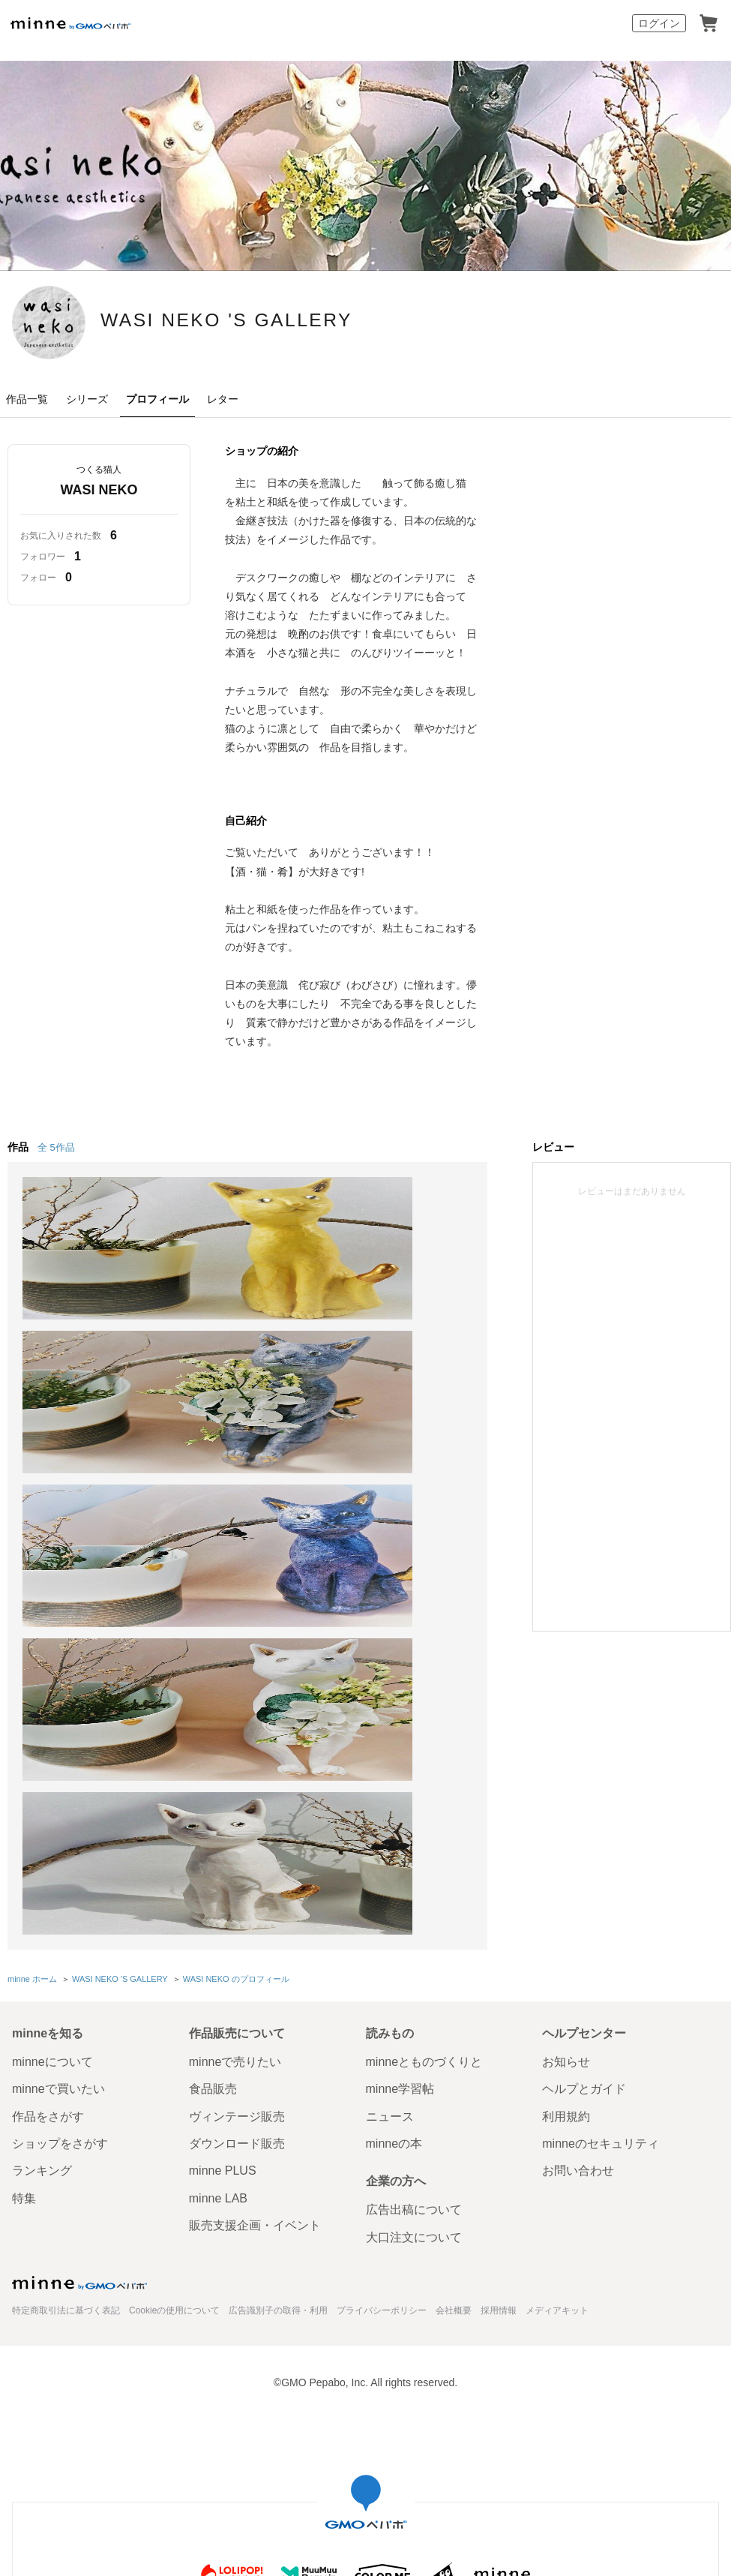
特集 (24, 1877)
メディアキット (557, 1990)
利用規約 (566, 1795)
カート (709, 23)
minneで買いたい (58, 1768)
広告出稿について (414, 1889)
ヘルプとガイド (584, 1768)
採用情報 (499, 1990)
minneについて (52, 1740)
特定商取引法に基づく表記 (66, 1990)
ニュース (390, 1795)
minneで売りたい (235, 1740)
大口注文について (414, 1916)
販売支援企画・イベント (255, 1905)
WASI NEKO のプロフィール (234, 1659)
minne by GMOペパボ (70, 23)
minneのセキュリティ (600, 1823)
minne (79, 1961)
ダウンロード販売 (237, 1823)
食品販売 (213, 1768)
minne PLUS (222, 1850)
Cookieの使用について (174, 1990)
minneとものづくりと (424, 1740)
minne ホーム (32, 1659)
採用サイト (376, 2382)
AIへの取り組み (451, 2382)
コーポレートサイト (291, 2382)
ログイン (659, 23)
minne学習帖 (400, 1768)
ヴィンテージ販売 (237, 1795)
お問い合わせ (578, 1850)
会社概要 (454, 1990)
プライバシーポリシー (382, 1990)
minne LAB (218, 1877)
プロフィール (157, 399)
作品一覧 (27, 399)
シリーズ (87, 399)
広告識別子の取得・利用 (278, 1990)
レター (222, 399)
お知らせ (566, 1740)
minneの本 (394, 1823)
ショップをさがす (60, 1823)
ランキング (42, 1850)
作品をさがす (48, 1795)
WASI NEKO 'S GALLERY (305, 321)
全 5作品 (56, 1147)
